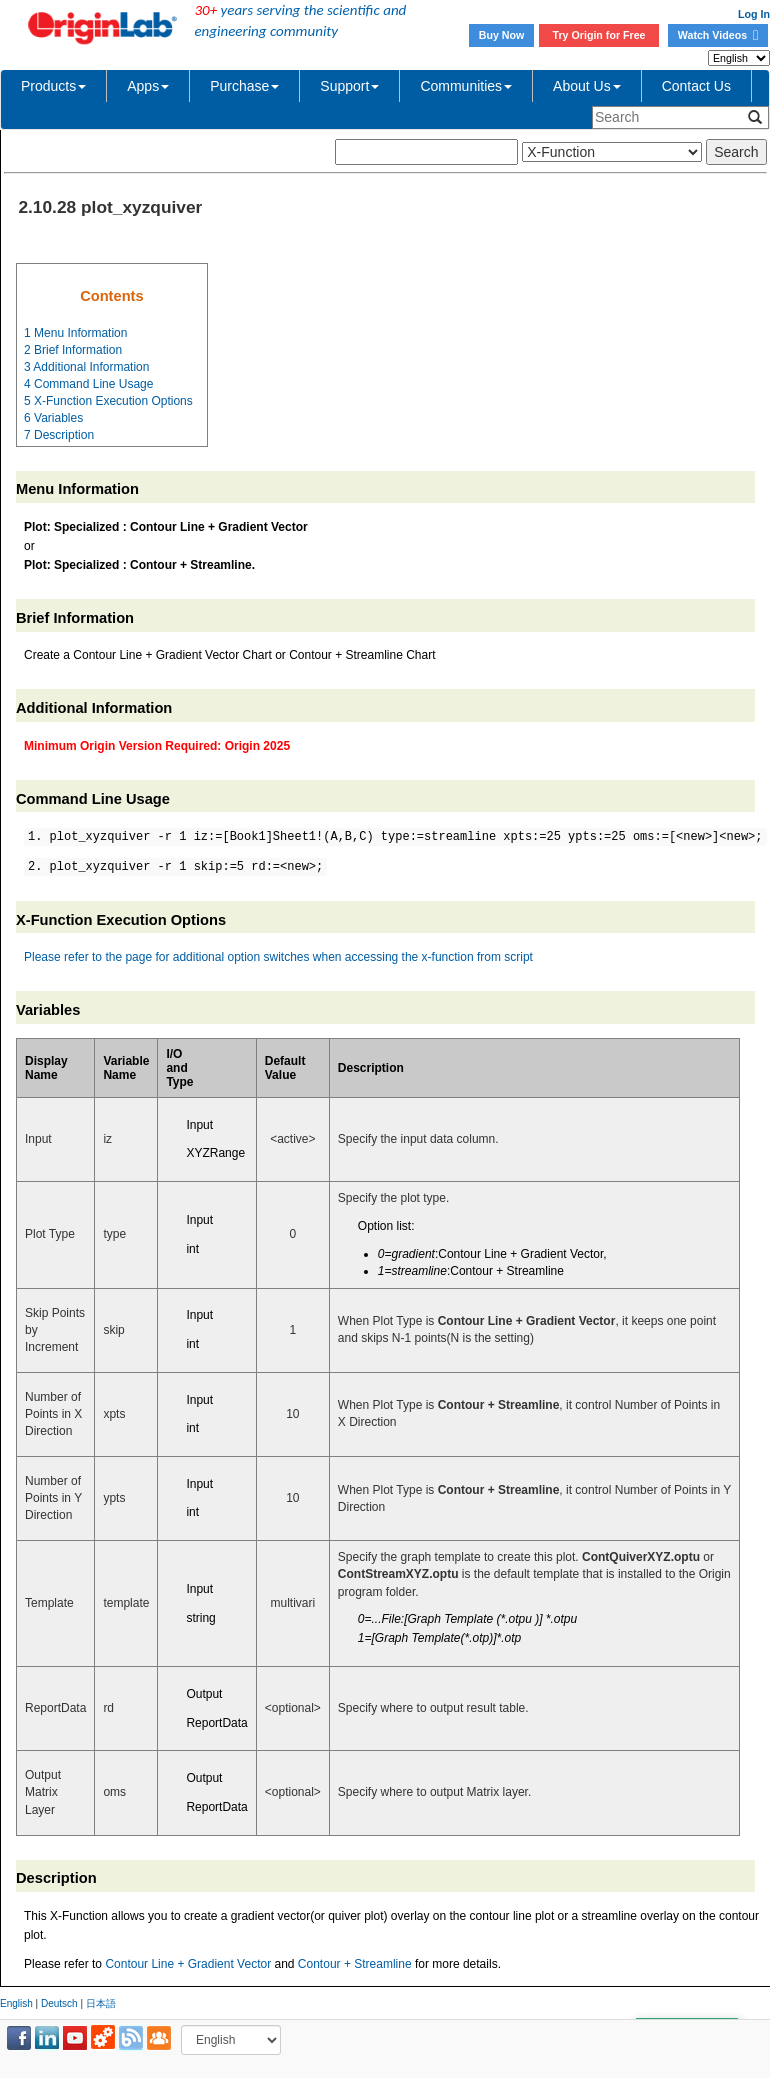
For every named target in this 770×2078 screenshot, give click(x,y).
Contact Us (696, 86)
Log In (754, 14)
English (16, 2003)
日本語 (101, 2003)
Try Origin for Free (599, 35)
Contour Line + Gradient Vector (188, 1964)
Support (349, 86)
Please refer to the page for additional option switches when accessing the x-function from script (278, 957)
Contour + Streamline (355, 1964)
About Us (587, 86)
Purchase (244, 86)
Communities (466, 86)
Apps (148, 86)
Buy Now (502, 35)
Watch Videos (718, 35)
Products (53, 86)
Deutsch (59, 2003)
